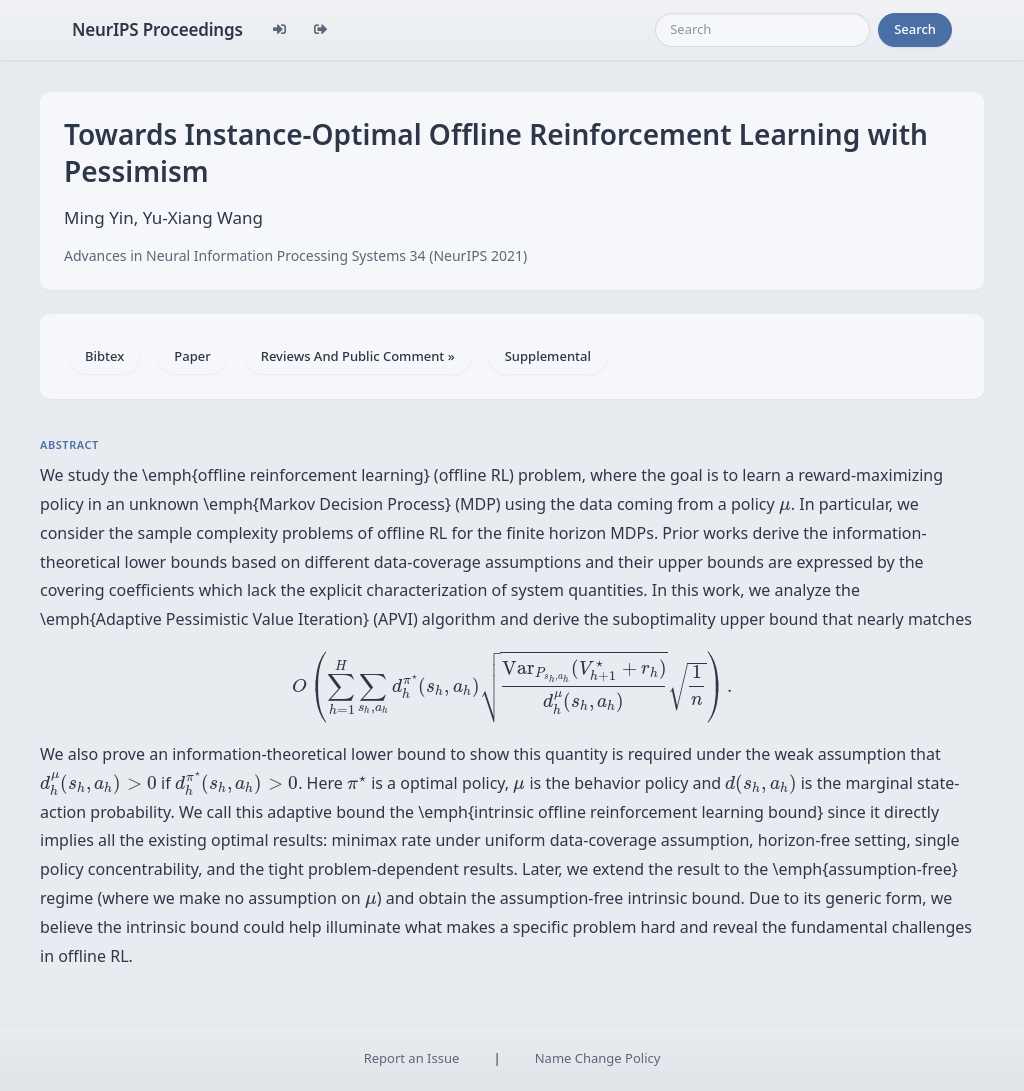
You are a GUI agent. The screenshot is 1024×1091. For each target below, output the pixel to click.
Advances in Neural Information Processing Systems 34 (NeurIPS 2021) (295, 255)
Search (915, 29)
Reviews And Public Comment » (358, 356)
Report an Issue (412, 1058)
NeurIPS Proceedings (157, 29)
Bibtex (104, 356)
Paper (192, 356)
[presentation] (785, 508)
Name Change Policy (598, 1058)
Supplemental (548, 356)
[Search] (762, 30)
